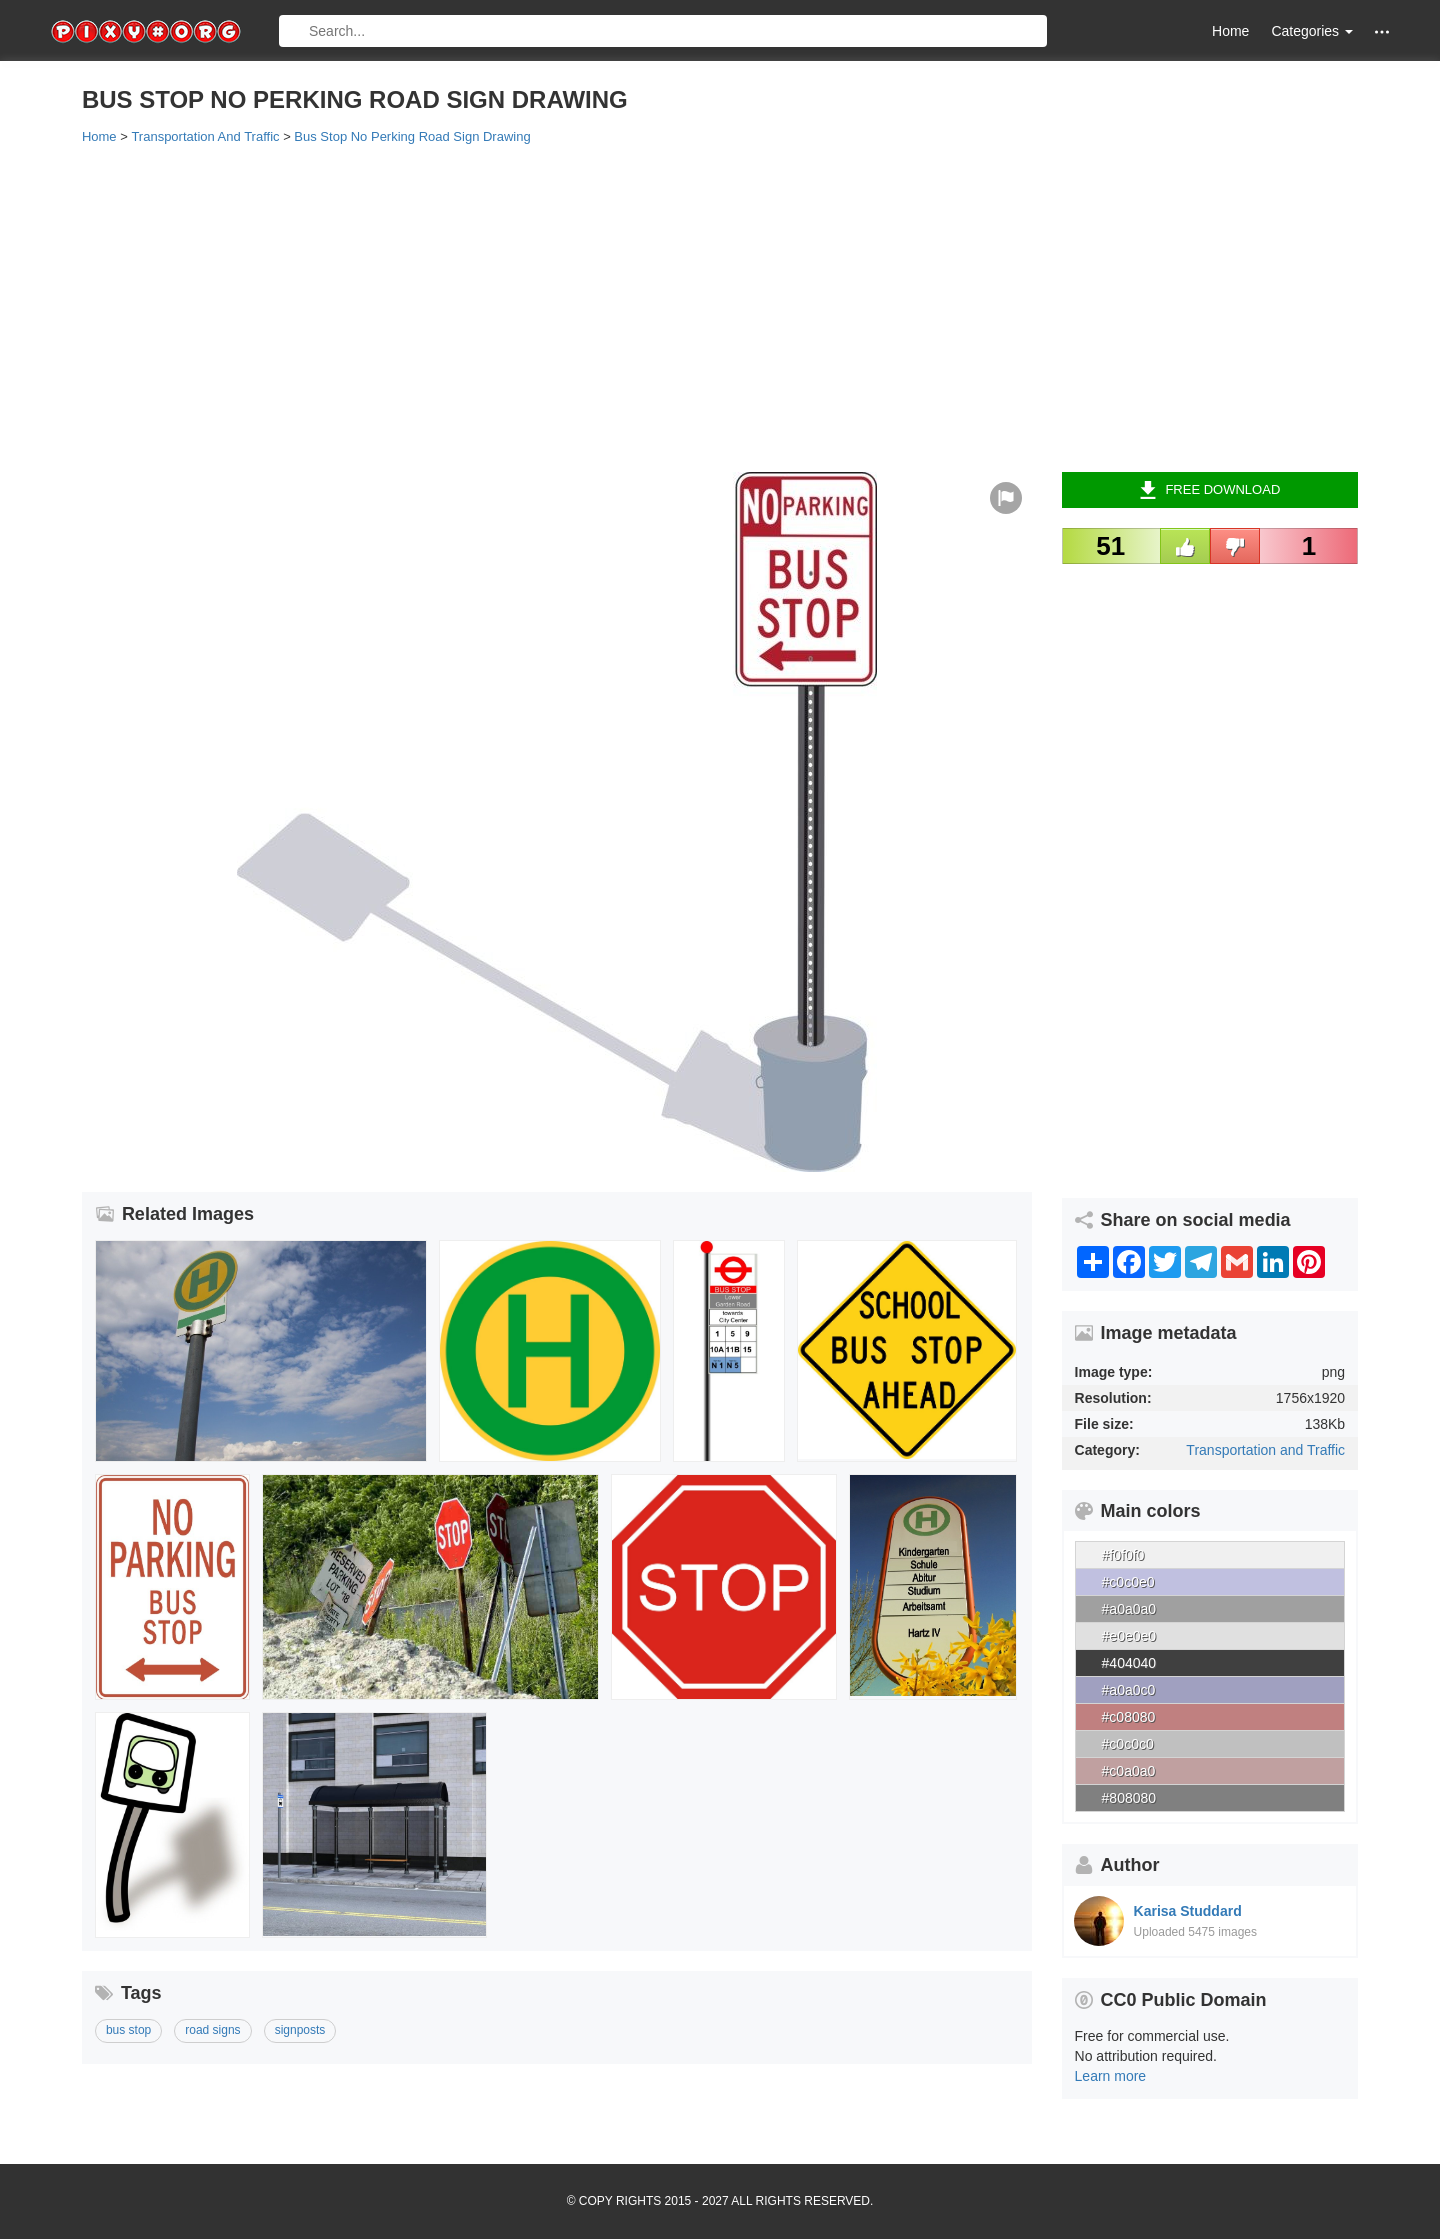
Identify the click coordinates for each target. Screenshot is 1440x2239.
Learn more (1111, 2076)
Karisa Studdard (1188, 1911)
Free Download (1209, 490)
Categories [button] (1312, 31)
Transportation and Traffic (1265, 1450)
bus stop (128, 2030)
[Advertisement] (682, 307)
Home (1230, 31)
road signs (212, 2030)
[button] (1382, 31)
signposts (300, 2030)
